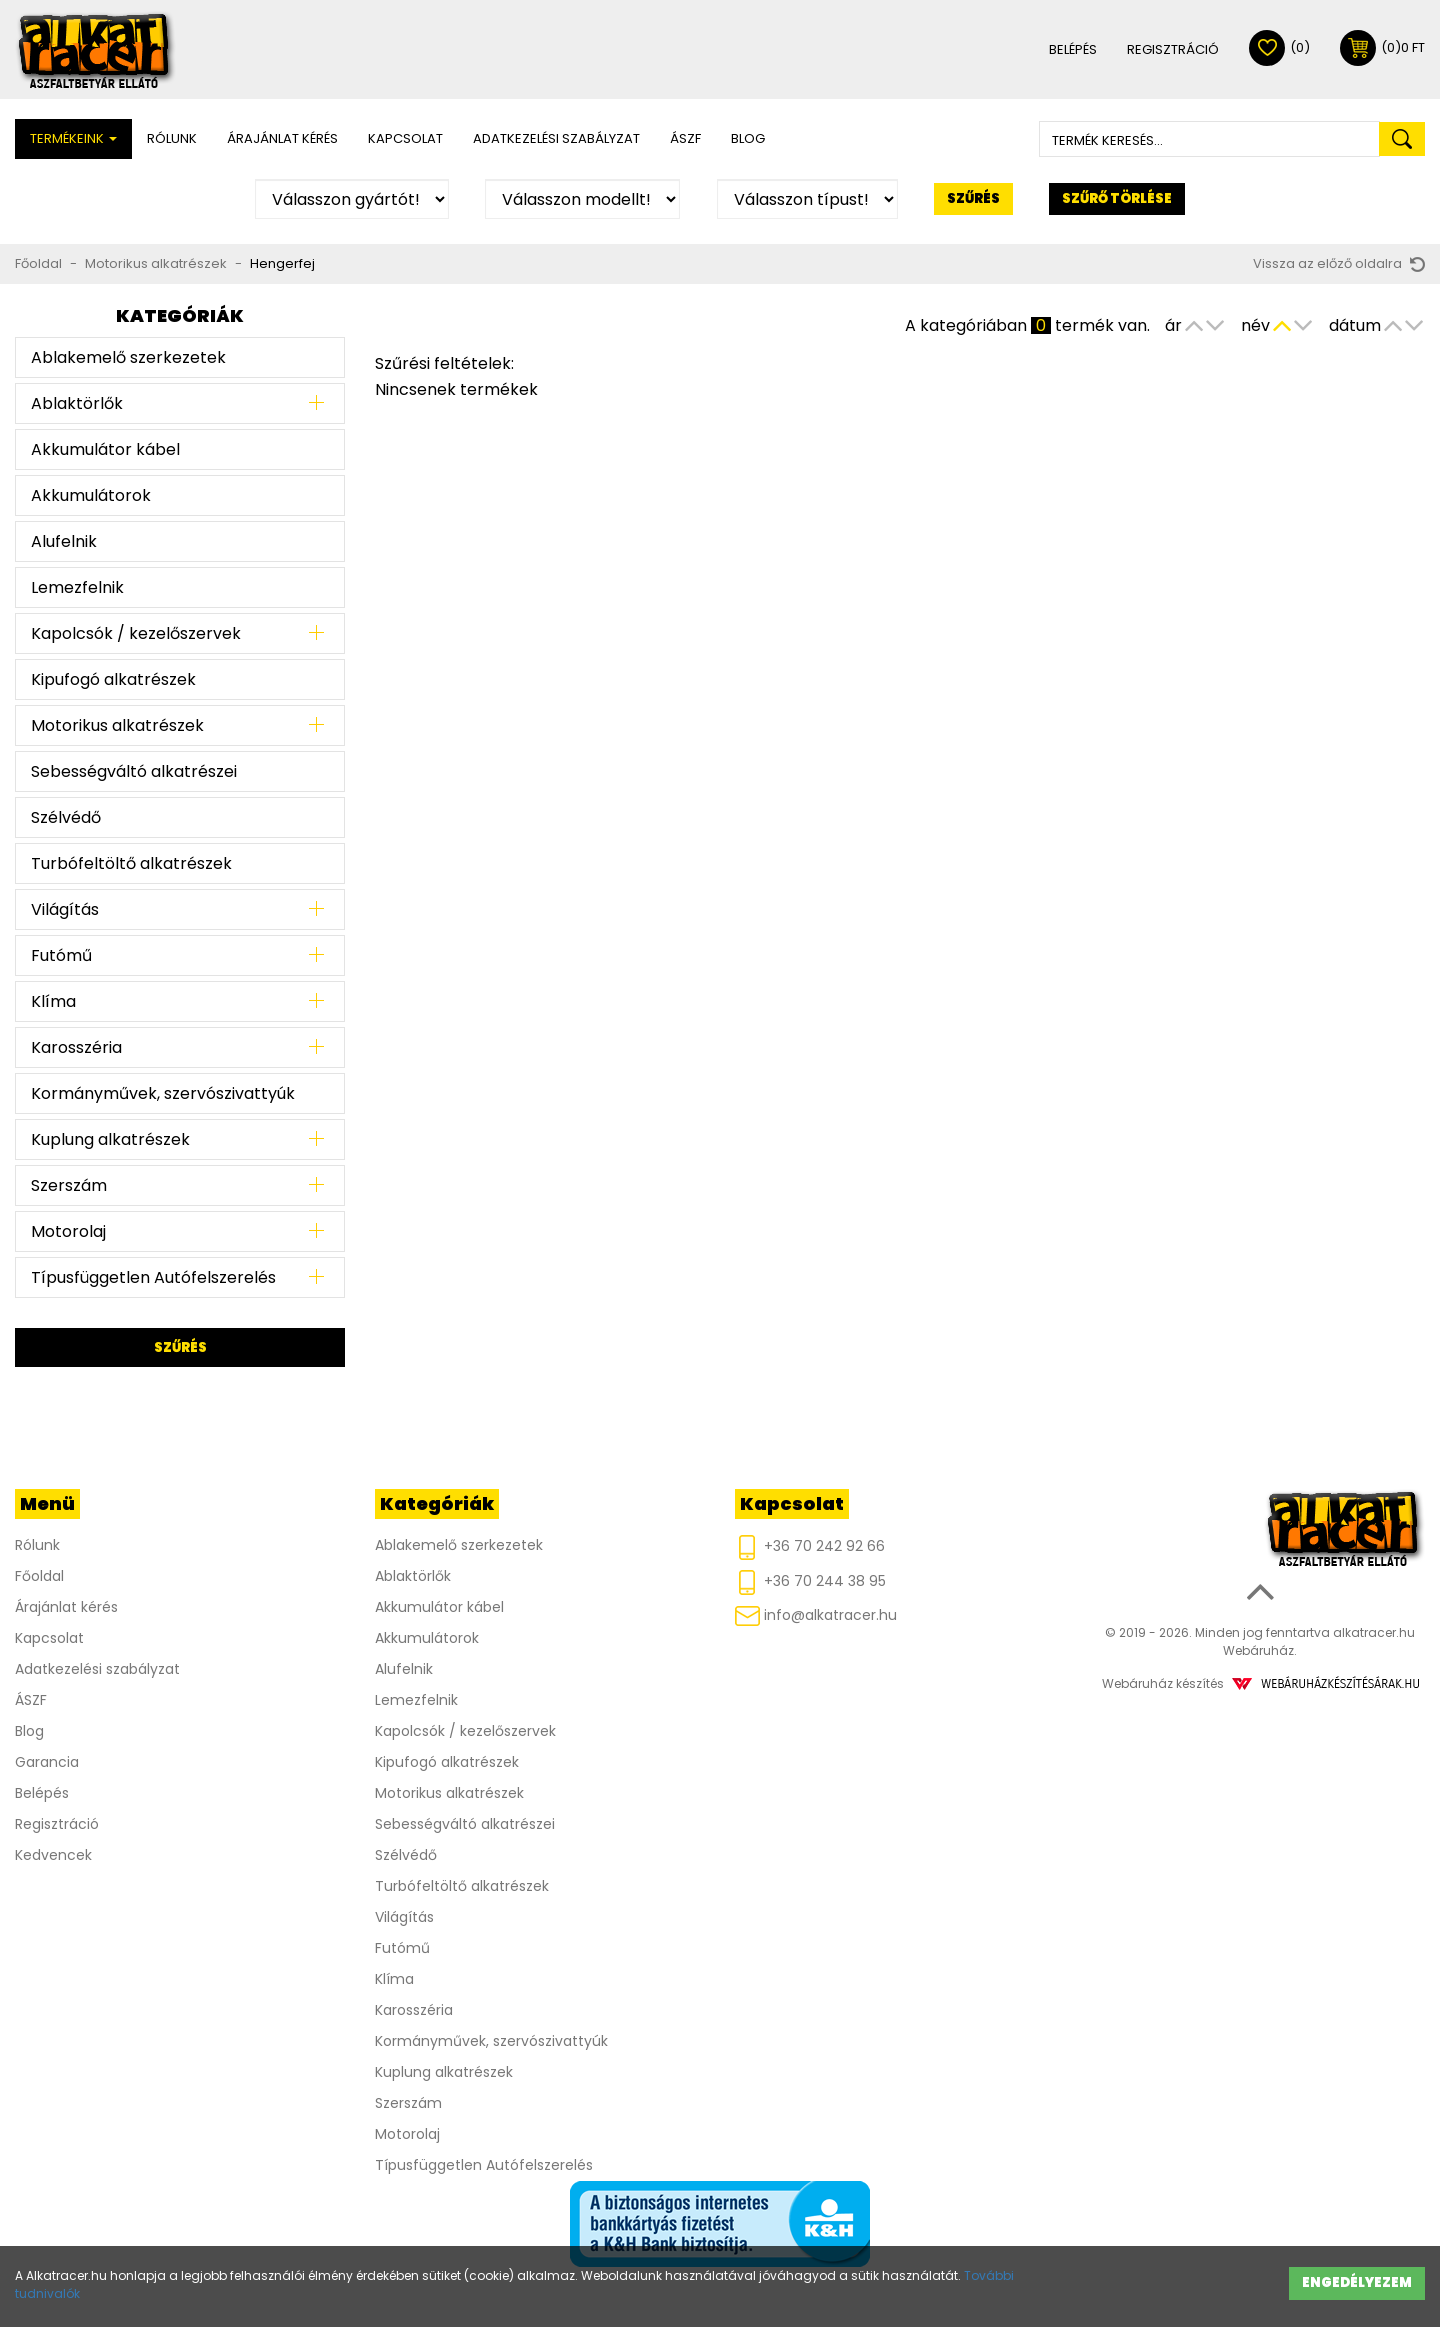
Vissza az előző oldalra (1339, 263)
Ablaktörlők (77, 403)
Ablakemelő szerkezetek (128, 357)
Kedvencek (53, 1855)
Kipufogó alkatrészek (113, 679)
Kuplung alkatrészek (110, 1139)
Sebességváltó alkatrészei (134, 771)
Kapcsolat (405, 138)
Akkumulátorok (91, 495)
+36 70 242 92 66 (810, 1547)
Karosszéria (76, 1047)
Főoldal (38, 263)
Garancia (47, 1762)
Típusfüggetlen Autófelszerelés (153, 1277)
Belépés (1073, 49)
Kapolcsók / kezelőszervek (136, 633)
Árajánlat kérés (282, 138)
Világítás (65, 909)
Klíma (53, 1001)
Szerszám (69, 1185)
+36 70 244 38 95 (810, 1582)
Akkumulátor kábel (105, 449)
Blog (748, 138)
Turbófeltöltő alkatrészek (131, 863)
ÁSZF (685, 138)
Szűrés (973, 198)
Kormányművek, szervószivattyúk (163, 1093)
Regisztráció (1173, 49)
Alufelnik (64, 541)
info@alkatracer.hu (816, 1615)
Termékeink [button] (73, 138)
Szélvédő (66, 817)
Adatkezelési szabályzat (556, 138)
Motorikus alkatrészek (156, 263)
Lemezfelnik (77, 587)
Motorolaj (68, 1231)
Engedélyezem (1357, 2282)
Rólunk (172, 138)
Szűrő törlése (1117, 198)
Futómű (61, 955)
